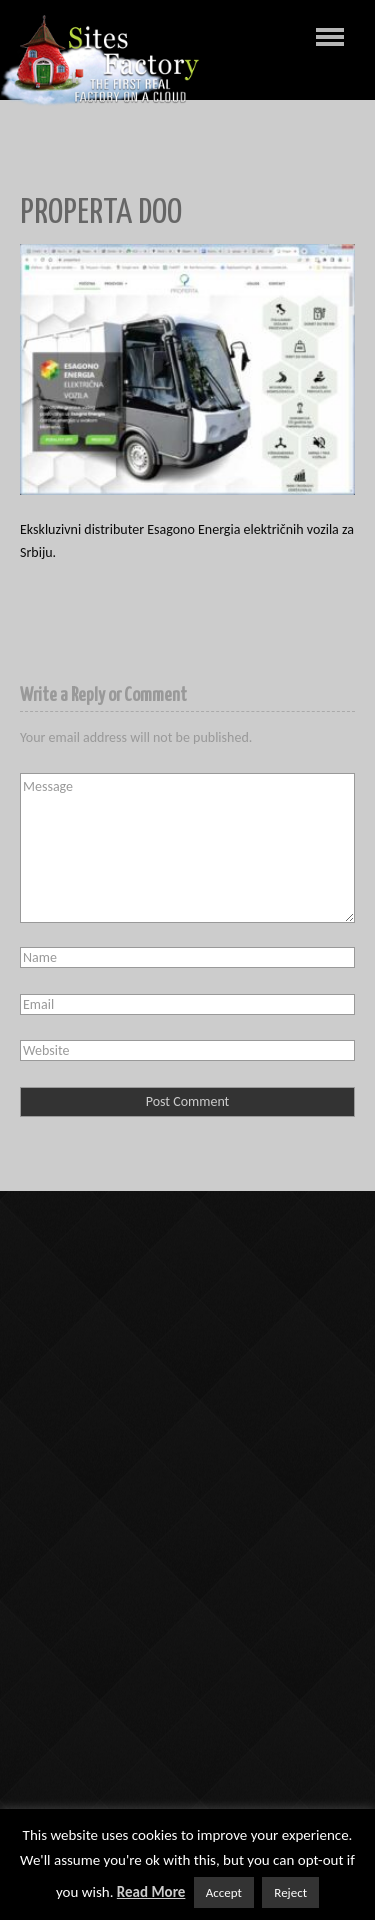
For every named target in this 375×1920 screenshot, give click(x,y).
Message (187, 848)
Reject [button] (290, 1892)
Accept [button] (224, 1892)
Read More (151, 1892)
